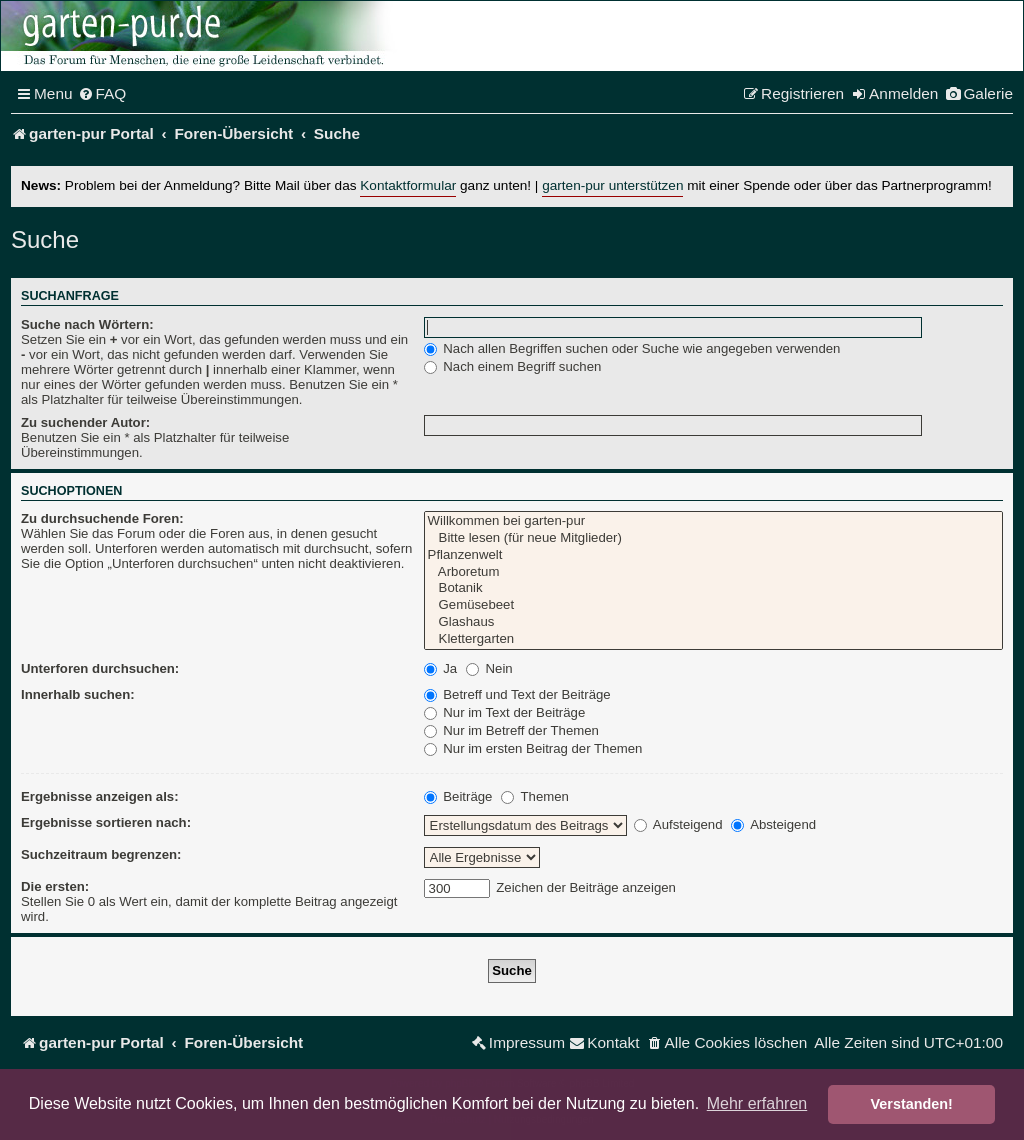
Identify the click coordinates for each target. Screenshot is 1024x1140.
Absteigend (773, 824)
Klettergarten (713, 639)
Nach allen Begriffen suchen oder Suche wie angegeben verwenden (632, 348)
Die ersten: (55, 886)
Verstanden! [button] (912, 1104)
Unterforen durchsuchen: (100, 668)
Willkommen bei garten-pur (713, 521)
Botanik (713, 588)
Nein (489, 668)
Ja (441, 668)
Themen (535, 796)
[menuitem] (102, 94)
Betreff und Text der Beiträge (517, 694)
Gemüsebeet (713, 605)
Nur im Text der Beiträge (505, 712)
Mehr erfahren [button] (757, 1103)
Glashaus (713, 622)
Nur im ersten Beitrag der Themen (533, 748)
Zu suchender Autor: (85, 422)
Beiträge (458, 796)
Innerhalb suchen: (78, 694)
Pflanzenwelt (713, 555)
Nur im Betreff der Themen (511, 730)
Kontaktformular (408, 185)
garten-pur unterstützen (612, 185)
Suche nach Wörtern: (87, 324)
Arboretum (713, 572)
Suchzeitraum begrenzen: (101, 854)
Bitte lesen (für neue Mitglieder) (713, 538)
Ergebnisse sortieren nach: (106, 822)
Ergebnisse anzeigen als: (100, 796)
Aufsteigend (678, 824)
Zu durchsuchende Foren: (102, 518)
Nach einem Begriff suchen (513, 366)
